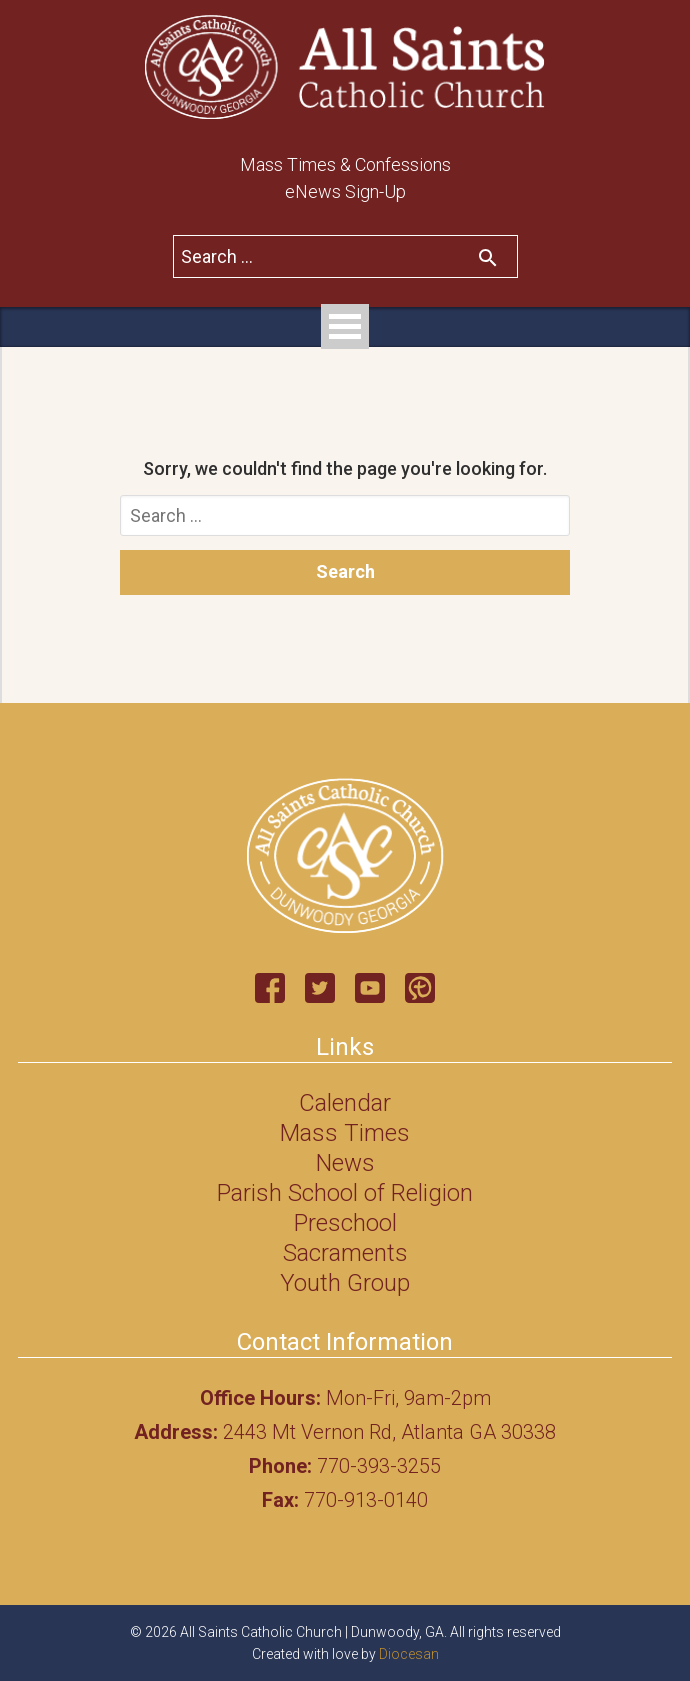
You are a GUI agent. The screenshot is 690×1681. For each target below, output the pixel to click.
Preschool (345, 1223)
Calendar (345, 1103)
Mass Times (345, 1133)
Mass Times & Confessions (345, 164)
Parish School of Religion (345, 1193)
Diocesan (409, 1654)
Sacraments (345, 1253)
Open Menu (345, 326)
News (345, 1163)
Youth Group (345, 1283)
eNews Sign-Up (345, 191)
